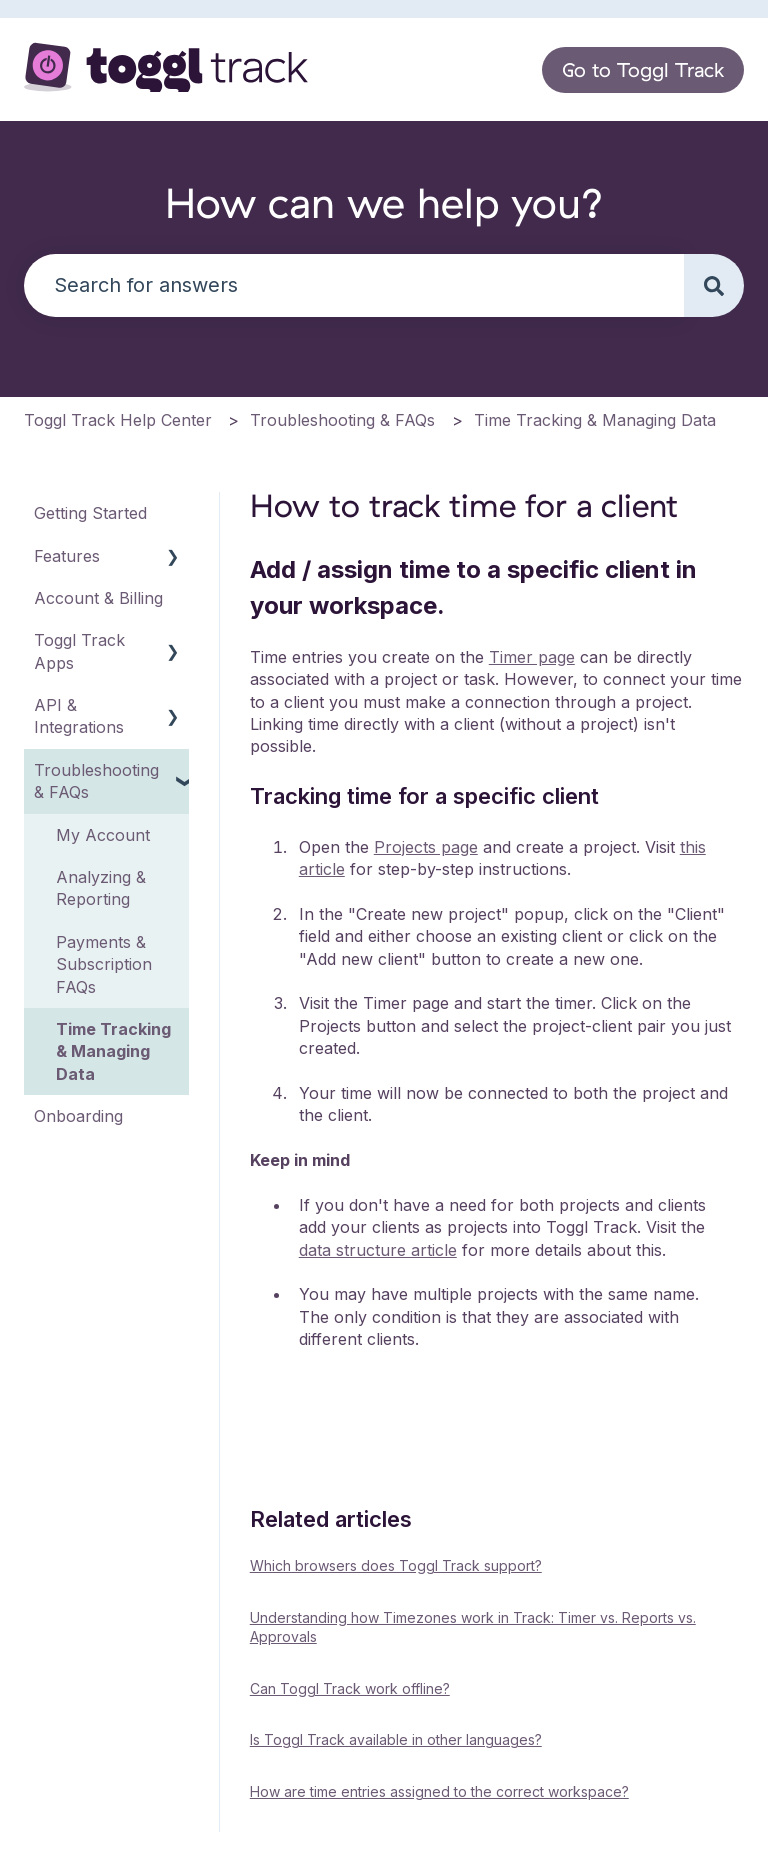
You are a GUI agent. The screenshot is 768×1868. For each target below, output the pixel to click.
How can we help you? (384, 202)
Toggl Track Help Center (118, 420)
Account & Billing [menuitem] (98, 598)
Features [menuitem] (67, 556)
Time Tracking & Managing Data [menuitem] (113, 1051)
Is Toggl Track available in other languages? (396, 1739)
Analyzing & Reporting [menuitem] (101, 888)
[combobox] (354, 285)
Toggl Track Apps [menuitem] (79, 651)
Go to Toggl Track (643, 69)
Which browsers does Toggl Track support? (396, 1565)
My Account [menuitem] (103, 835)
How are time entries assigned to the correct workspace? (439, 1791)
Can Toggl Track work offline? (350, 1688)
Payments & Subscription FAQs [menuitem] (104, 964)
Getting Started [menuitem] (90, 513)
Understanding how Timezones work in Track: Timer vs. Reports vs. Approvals (473, 1627)
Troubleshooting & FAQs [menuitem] (96, 781)
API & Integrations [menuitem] (79, 716)
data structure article (378, 1250)
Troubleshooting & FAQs (342, 420)
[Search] (714, 285)
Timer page (532, 657)
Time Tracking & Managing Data (595, 420)
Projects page (426, 847)
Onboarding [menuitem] (78, 1116)
